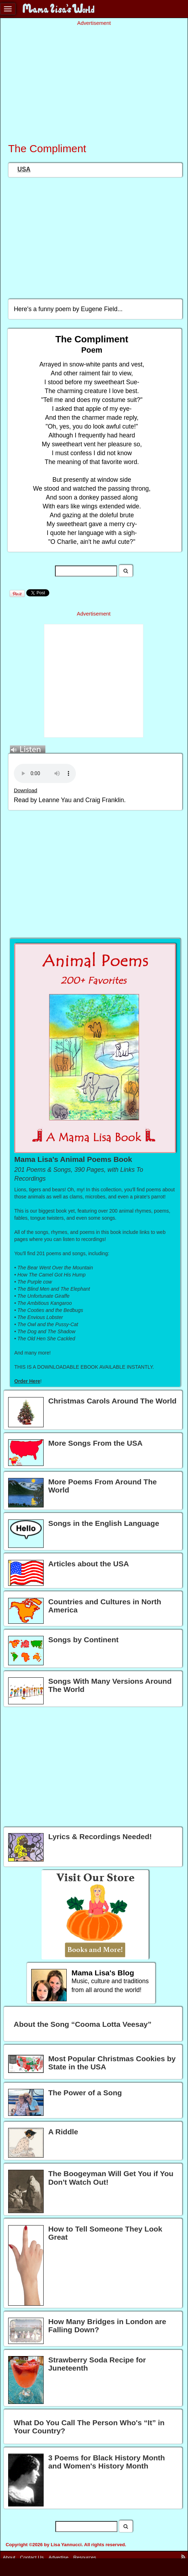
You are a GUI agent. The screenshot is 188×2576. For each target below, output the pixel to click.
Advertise (58, 2557)
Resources (84, 2557)
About (9, 2557)
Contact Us (32, 2557)
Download (25, 790)
